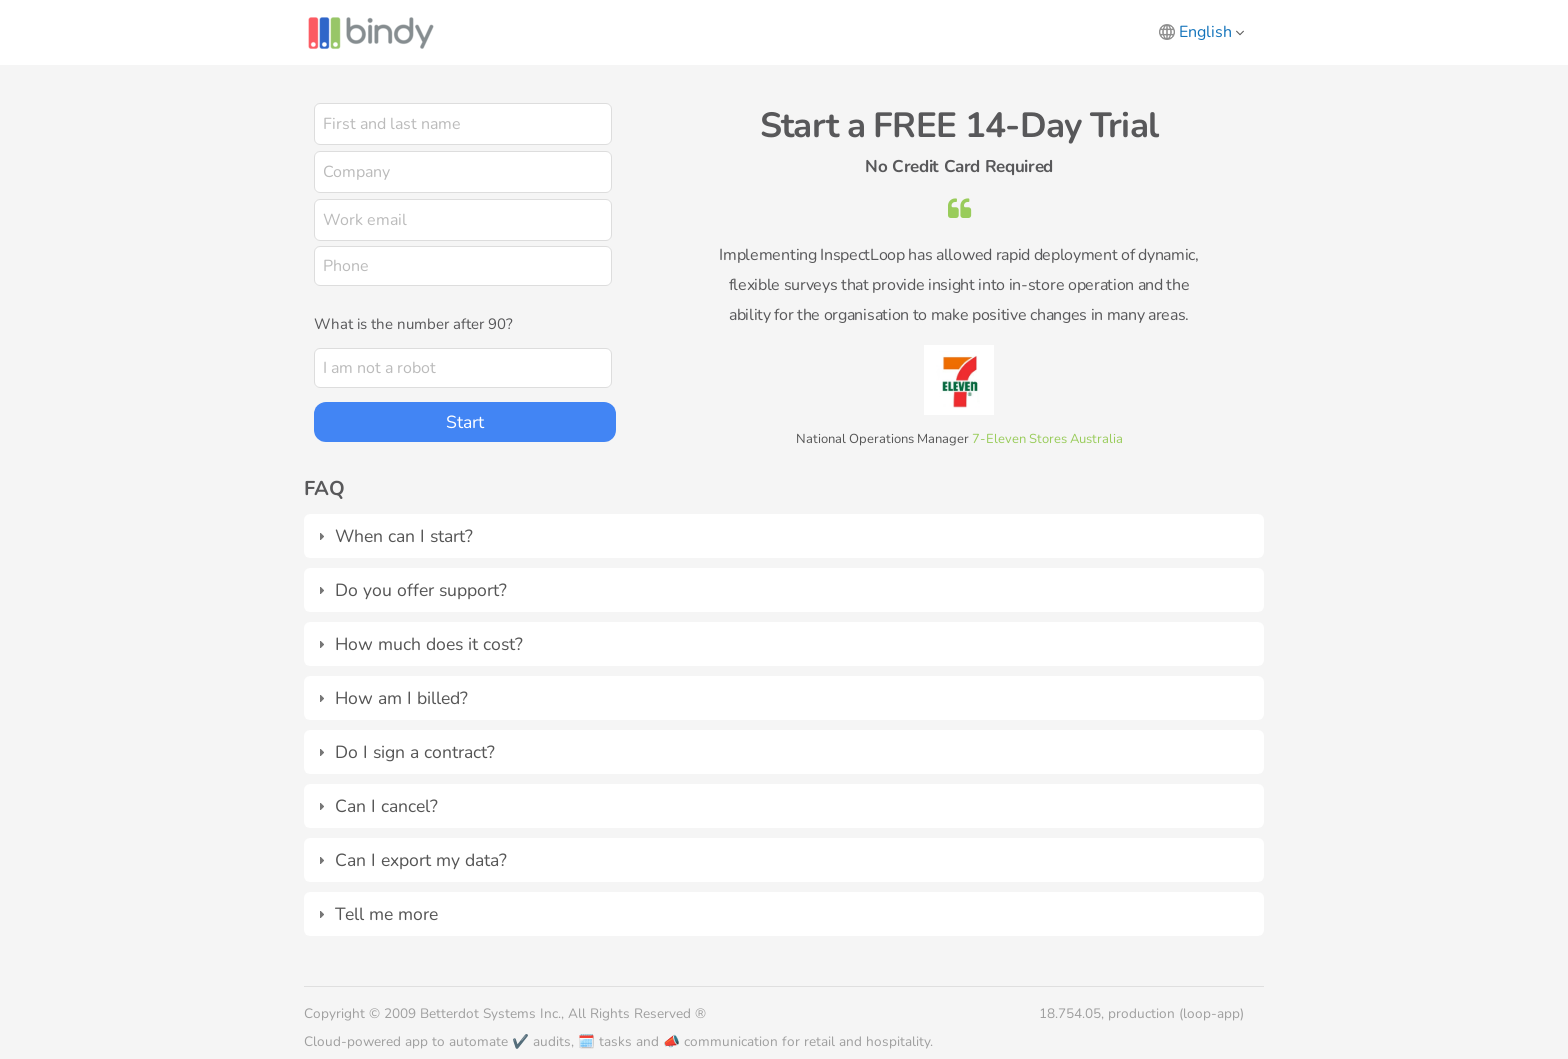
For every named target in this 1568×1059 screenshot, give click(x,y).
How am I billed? (401, 698)
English (1211, 32)
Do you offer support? (421, 590)
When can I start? (404, 536)
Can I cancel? (386, 806)
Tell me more (386, 914)
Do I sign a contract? (415, 752)
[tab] (784, 536)
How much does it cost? (429, 644)
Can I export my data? (421, 860)
